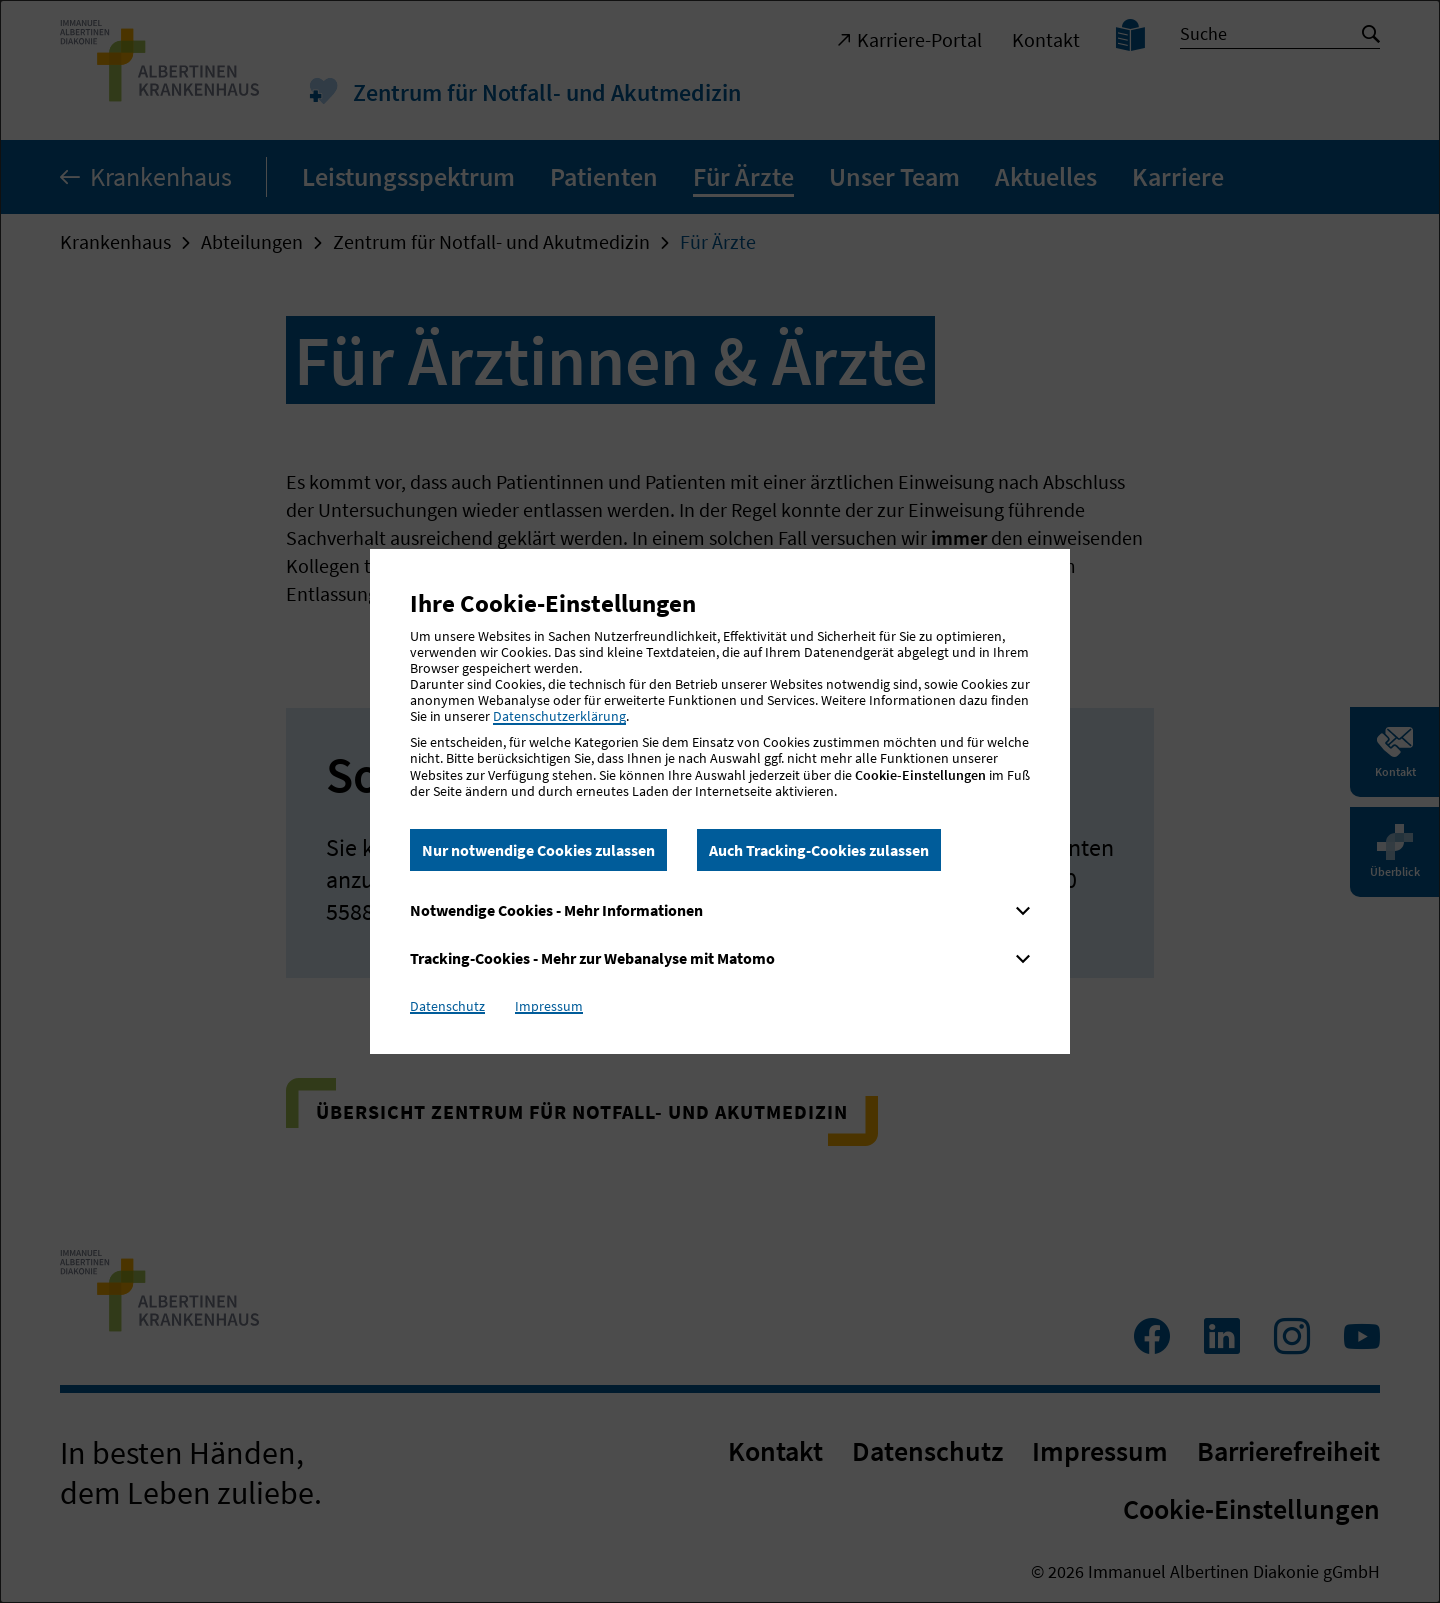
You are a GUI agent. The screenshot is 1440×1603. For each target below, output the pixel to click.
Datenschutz (447, 1006)
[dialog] (720, 801)
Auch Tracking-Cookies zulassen (819, 850)
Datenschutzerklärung (559, 716)
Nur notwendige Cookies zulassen (538, 850)
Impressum (549, 1006)
